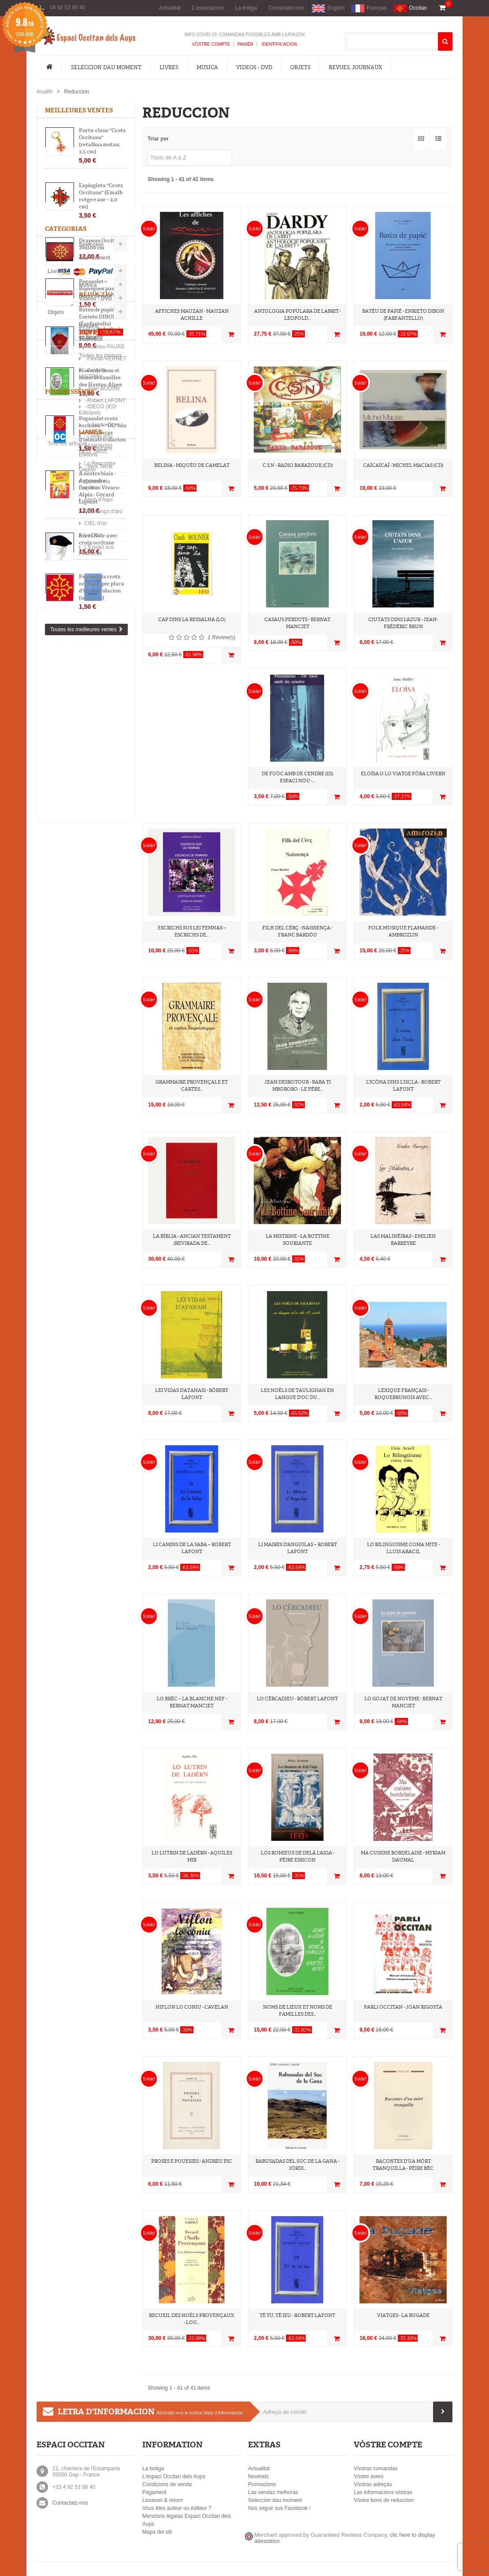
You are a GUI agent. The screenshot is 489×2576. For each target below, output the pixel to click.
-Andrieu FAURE (70, 904)
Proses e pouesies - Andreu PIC (191, 2161)
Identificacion (278, 44)
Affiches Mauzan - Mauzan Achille (192, 315)
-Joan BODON (68, 939)
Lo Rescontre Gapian (75, 1127)
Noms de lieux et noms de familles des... (297, 2010)
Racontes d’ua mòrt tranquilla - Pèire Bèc (403, 2165)
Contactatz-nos (286, 8)
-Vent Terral (64, 1070)
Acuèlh (45, 92)
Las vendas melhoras (273, 2492)
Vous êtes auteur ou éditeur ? (176, 2508)
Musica (207, 67)
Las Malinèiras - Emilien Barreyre (403, 1240)
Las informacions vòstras (383, 2492)
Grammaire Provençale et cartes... (192, 1085)
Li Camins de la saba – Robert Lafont (192, 1548)
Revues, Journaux (355, 67)
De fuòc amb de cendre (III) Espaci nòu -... (297, 777)
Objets (300, 67)
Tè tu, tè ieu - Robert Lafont (297, 2315)
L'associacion (208, 8)
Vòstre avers (368, 2476)
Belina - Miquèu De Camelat (192, 465)
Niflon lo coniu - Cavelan (192, 2007)
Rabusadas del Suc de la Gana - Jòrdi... (297, 2165)
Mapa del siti (157, 2532)
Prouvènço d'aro (69, 1163)
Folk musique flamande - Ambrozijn (403, 931)
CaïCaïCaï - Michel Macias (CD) (403, 465)
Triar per (158, 139)
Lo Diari (59, 1187)
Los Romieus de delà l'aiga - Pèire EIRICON (297, 1856)
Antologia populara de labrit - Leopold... (297, 315)
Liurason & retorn (162, 2500)
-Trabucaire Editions (74, 1058)
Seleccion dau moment (106, 67)
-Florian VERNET (71, 916)
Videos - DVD (254, 67)
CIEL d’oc (61, 1175)
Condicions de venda (167, 2484)
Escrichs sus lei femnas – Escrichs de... (192, 931)
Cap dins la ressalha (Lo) (192, 619)
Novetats (258, 2476)
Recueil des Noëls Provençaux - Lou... (191, 2319)
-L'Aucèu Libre (67, 1035)
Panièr (245, 44)
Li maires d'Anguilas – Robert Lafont (297, 1548)
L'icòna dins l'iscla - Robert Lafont (403, 1085)
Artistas (61, 887)
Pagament (154, 2492)
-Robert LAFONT (71, 951)
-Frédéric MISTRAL (73, 928)
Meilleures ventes (79, 110)
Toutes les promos (66, 861)
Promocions (262, 2484)
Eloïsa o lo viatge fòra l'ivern (403, 773)
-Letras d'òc (64, 1047)
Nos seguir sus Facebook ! (279, 2508)
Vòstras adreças (373, 2484)
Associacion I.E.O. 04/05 (79, 1115)
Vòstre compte (211, 44)
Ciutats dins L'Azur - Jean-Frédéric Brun (403, 623)
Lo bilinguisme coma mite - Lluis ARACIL (403, 1548)
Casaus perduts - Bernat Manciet (297, 623)
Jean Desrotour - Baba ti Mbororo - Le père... (297, 1085)
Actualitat (170, 8)
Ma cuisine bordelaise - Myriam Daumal (403, 1856)
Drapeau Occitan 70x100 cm (100, 246)
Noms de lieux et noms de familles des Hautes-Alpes (100, 379)
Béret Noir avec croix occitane (98, 541)
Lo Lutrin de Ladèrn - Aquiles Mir (192, 1856)
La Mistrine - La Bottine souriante (298, 1240)
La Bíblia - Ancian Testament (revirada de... (192, 1240)
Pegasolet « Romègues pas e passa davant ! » (98, 290)
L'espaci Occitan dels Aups (173, 2476)
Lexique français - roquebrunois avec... (403, 1394)
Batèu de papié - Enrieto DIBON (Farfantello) (97, 822)
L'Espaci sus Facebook (77, 1198)
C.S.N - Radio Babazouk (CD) (298, 465)
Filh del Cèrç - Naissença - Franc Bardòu (297, 931)
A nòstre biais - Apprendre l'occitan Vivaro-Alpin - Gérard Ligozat (100, 489)
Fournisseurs (69, 1006)
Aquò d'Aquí (64, 1151)
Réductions (66, 797)
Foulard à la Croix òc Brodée (101, 335)
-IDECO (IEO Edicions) (78, 1023)
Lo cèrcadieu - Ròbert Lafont (297, 1698)
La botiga (246, 8)
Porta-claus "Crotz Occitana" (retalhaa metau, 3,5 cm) (102, 143)
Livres (168, 67)
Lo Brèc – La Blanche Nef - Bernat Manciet (192, 1702)
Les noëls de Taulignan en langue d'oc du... (297, 1394)
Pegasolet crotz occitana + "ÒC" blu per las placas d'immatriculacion (102, 431)
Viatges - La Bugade (403, 2315)
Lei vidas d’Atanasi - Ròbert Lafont (191, 1394)
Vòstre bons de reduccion (384, 2500)
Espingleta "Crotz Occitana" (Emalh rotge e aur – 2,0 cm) (101, 198)
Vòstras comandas (375, 2468)
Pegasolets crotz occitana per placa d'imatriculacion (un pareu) (101, 589)
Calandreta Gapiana (73, 1139)
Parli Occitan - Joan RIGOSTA (403, 2007)
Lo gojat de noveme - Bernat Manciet (403, 1702)
